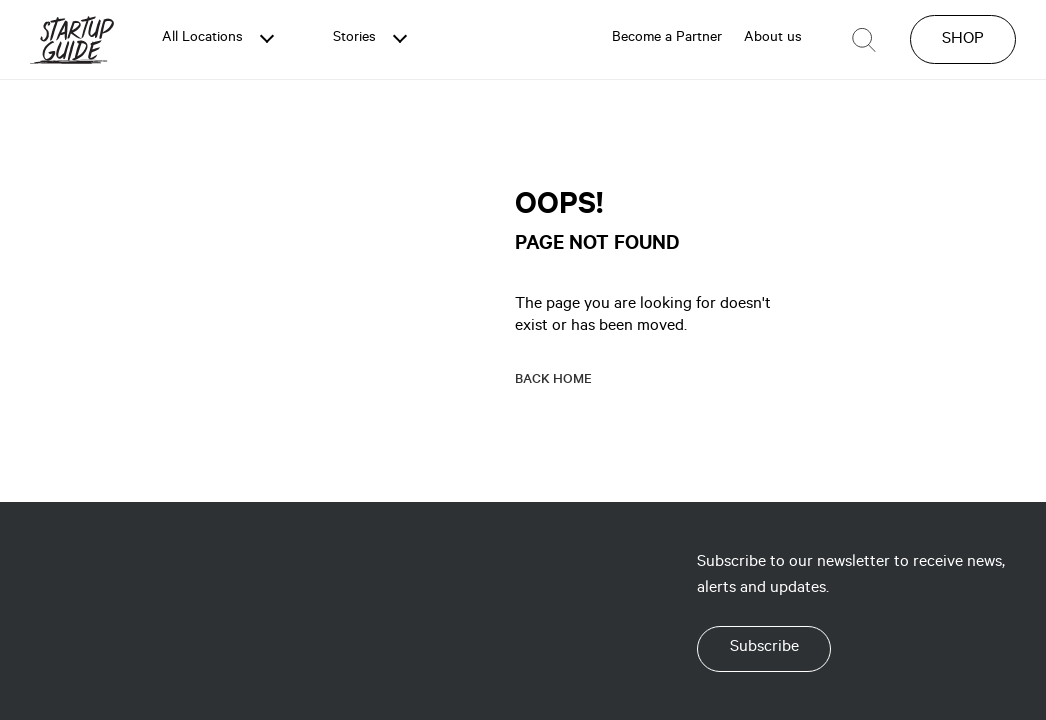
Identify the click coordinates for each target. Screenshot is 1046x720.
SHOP (963, 40)
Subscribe (764, 648)
